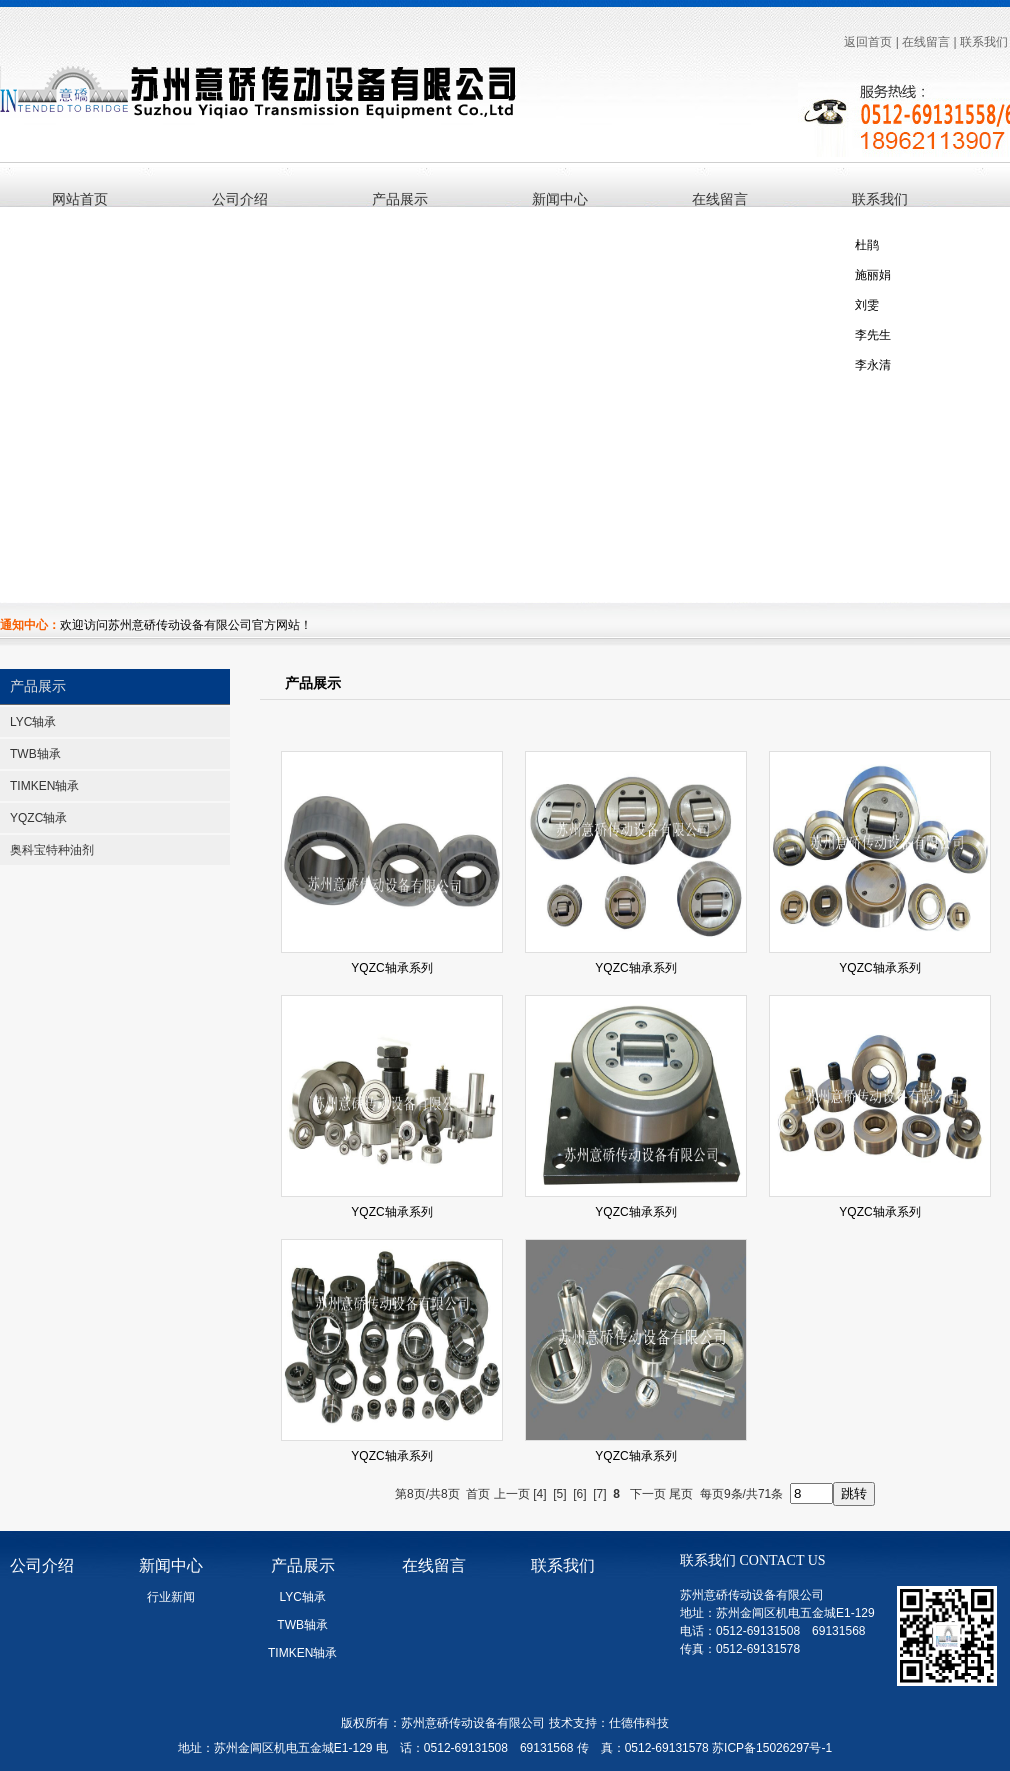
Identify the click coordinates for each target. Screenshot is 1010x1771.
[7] (599, 1494)
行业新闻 (171, 1597)
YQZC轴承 (38, 818)
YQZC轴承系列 (391, 968)
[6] (579, 1494)
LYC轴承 (33, 722)
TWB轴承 (35, 754)
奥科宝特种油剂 (52, 850)
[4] (539, 1494)
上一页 (512, 1494)
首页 (478, 1494)
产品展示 (38, 686)
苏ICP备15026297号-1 (772, 1748)
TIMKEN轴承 (44, 786)
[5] (559, 1494)
